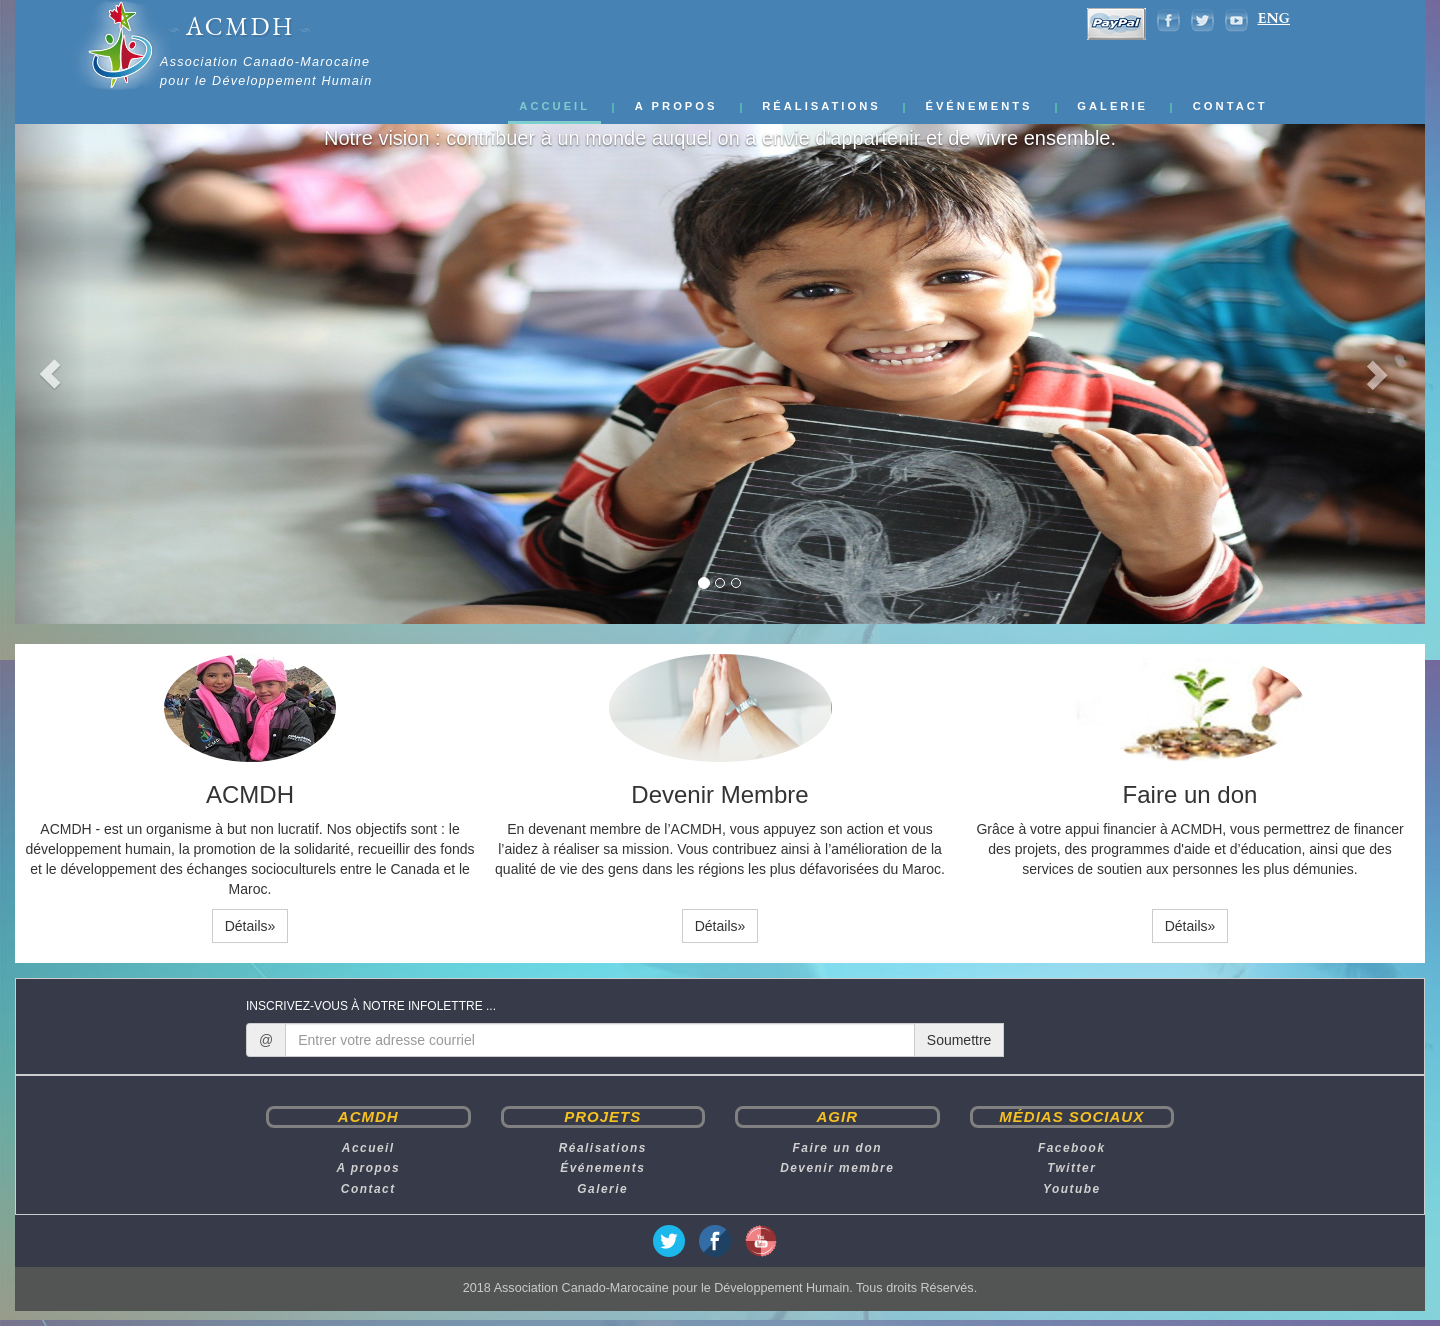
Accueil (554, 106)
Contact (1230, 106)
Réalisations (821, 106)
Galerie (1112, 106)
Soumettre (959, 1040)
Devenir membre (837, 1168)
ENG (1274, 18)
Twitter (1071, 1168)
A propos (676, 106)
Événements (978, 106)
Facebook (1072, 1148)
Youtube (1072, 1189)
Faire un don (837, 1148)
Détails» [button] (250, 926)
